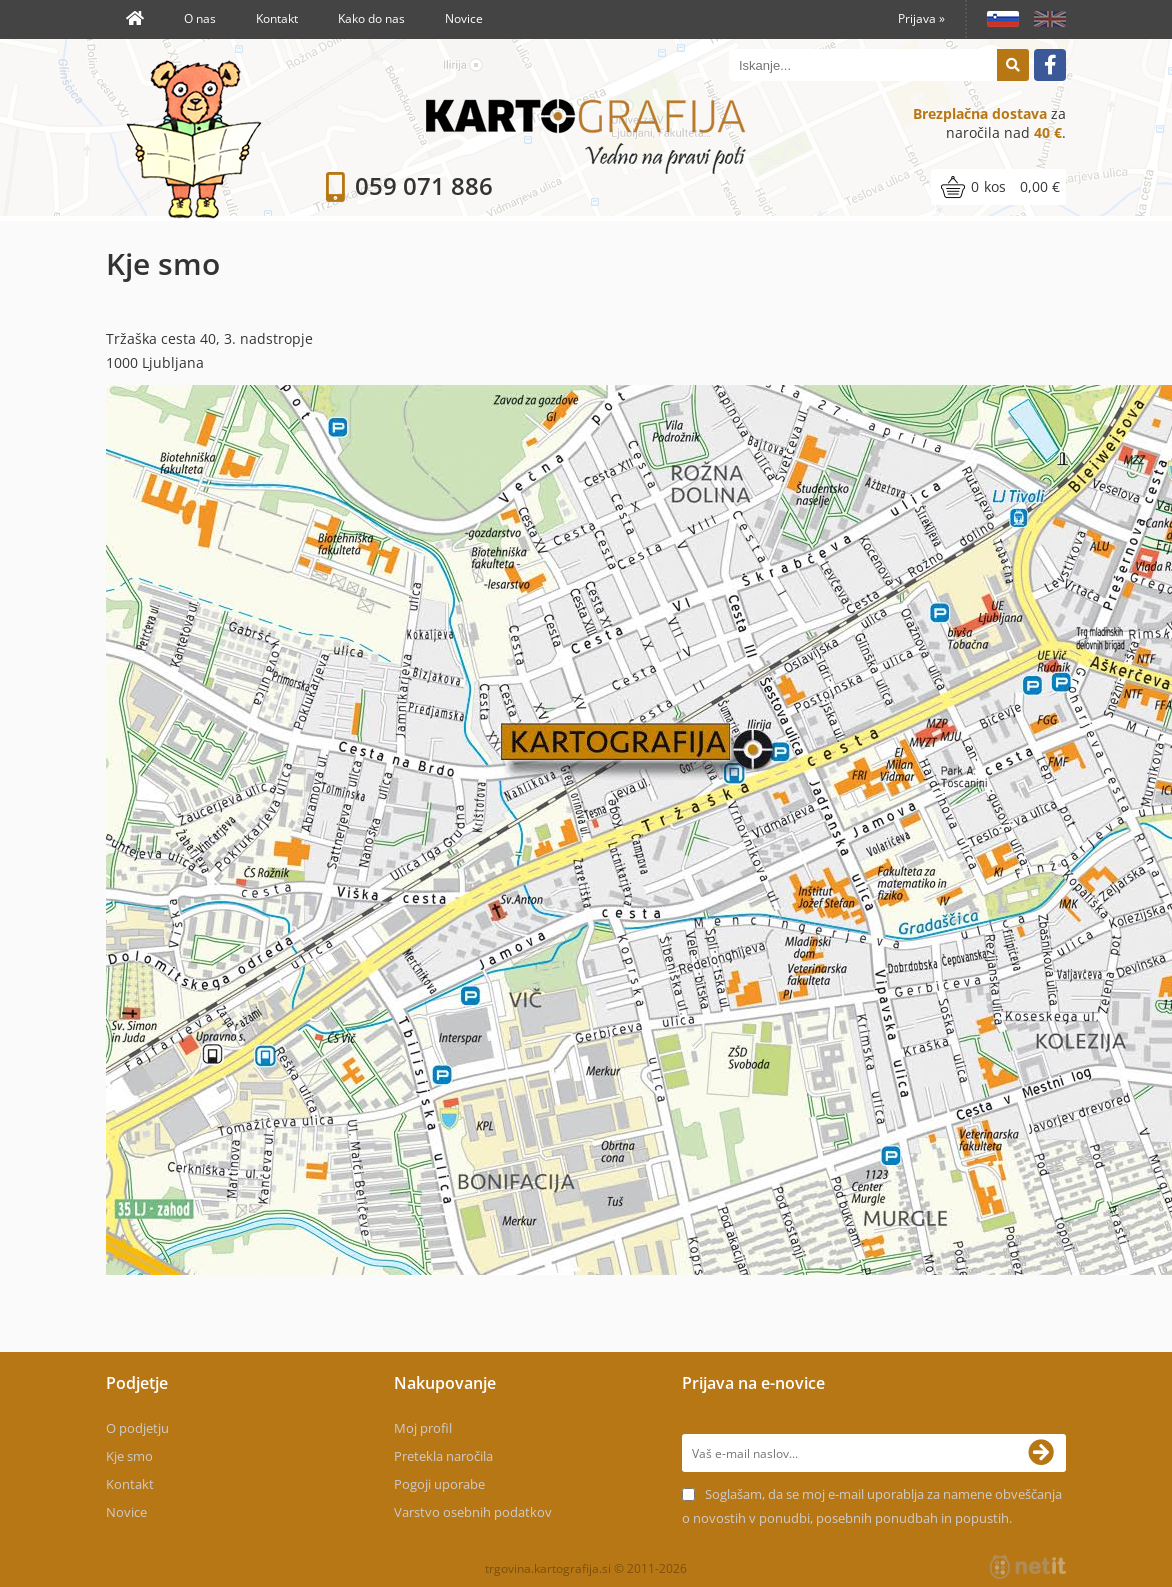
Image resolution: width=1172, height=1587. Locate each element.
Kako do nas (371, 18)
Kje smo (129, 1456)
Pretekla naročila (443, 1456)
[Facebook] (1050, 65)
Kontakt (277, 18)
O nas (200, 18)
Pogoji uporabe (439, 1484)
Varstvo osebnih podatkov (473, 1512)
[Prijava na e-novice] (1047, 1453)
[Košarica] (998, 187)
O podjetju (137, 1428)
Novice (464, 18)
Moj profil (423, 1428)
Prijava (921, 18)
